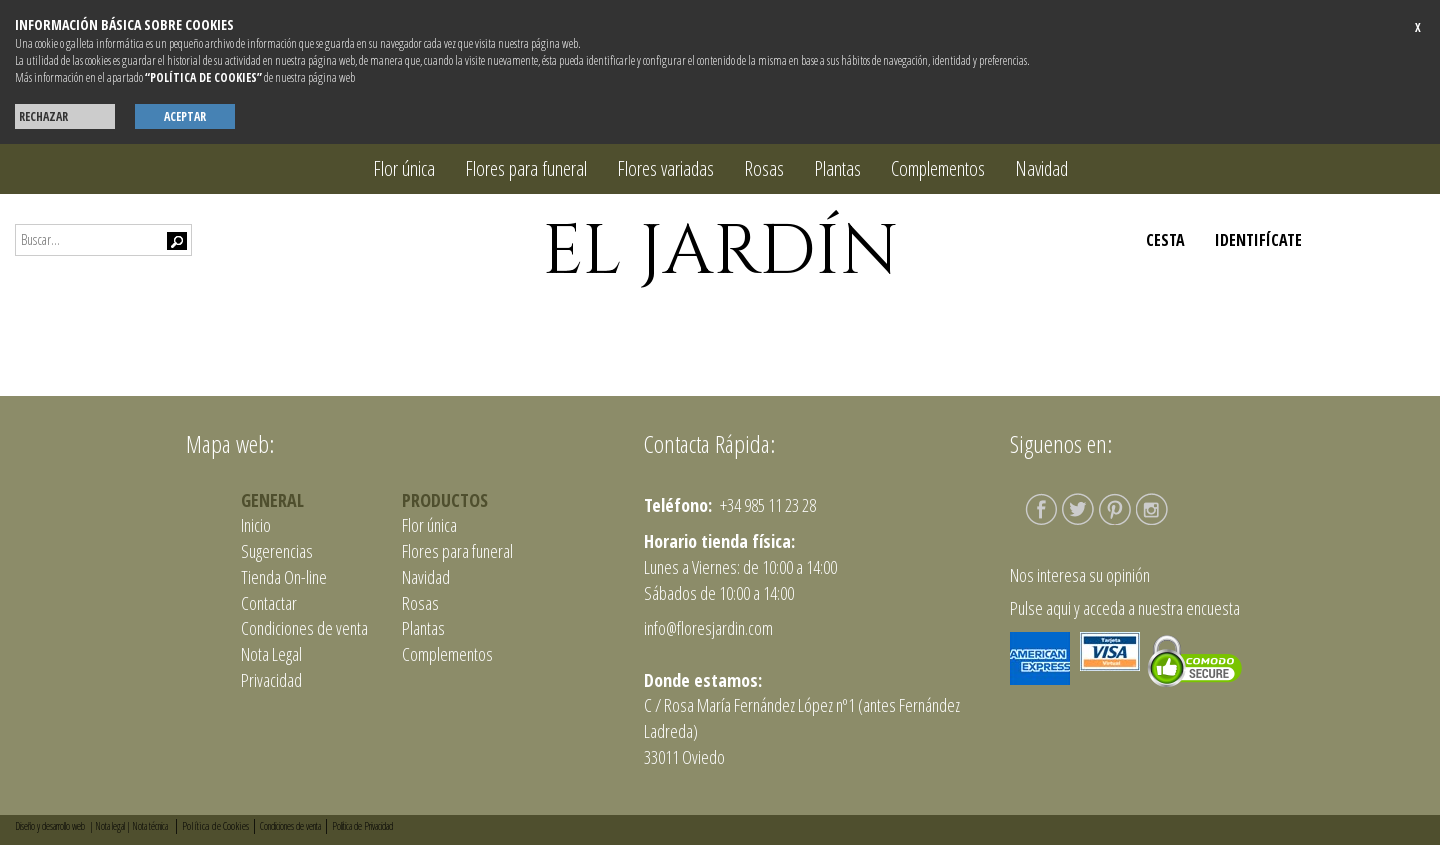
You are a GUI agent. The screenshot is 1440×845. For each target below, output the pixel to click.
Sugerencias (277, 551)
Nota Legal (271, 654)
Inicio (256, 525)
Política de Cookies (215, 825)
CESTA (1165, 240)
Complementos (938, 168)
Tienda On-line (284, 577)
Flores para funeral (526, 168)
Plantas (837, 168)
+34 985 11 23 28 (766, 505)
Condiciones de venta (304, 628)
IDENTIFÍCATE (1258, 240)
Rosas (764, 168)
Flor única (404, 168)
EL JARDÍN (720, 252)
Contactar (269, 603)
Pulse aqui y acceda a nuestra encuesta (1125, 608)
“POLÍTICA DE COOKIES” (203, 77)
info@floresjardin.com (708, 628)
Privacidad (271, 680)
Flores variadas (665, 168)
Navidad (1041, 168)
